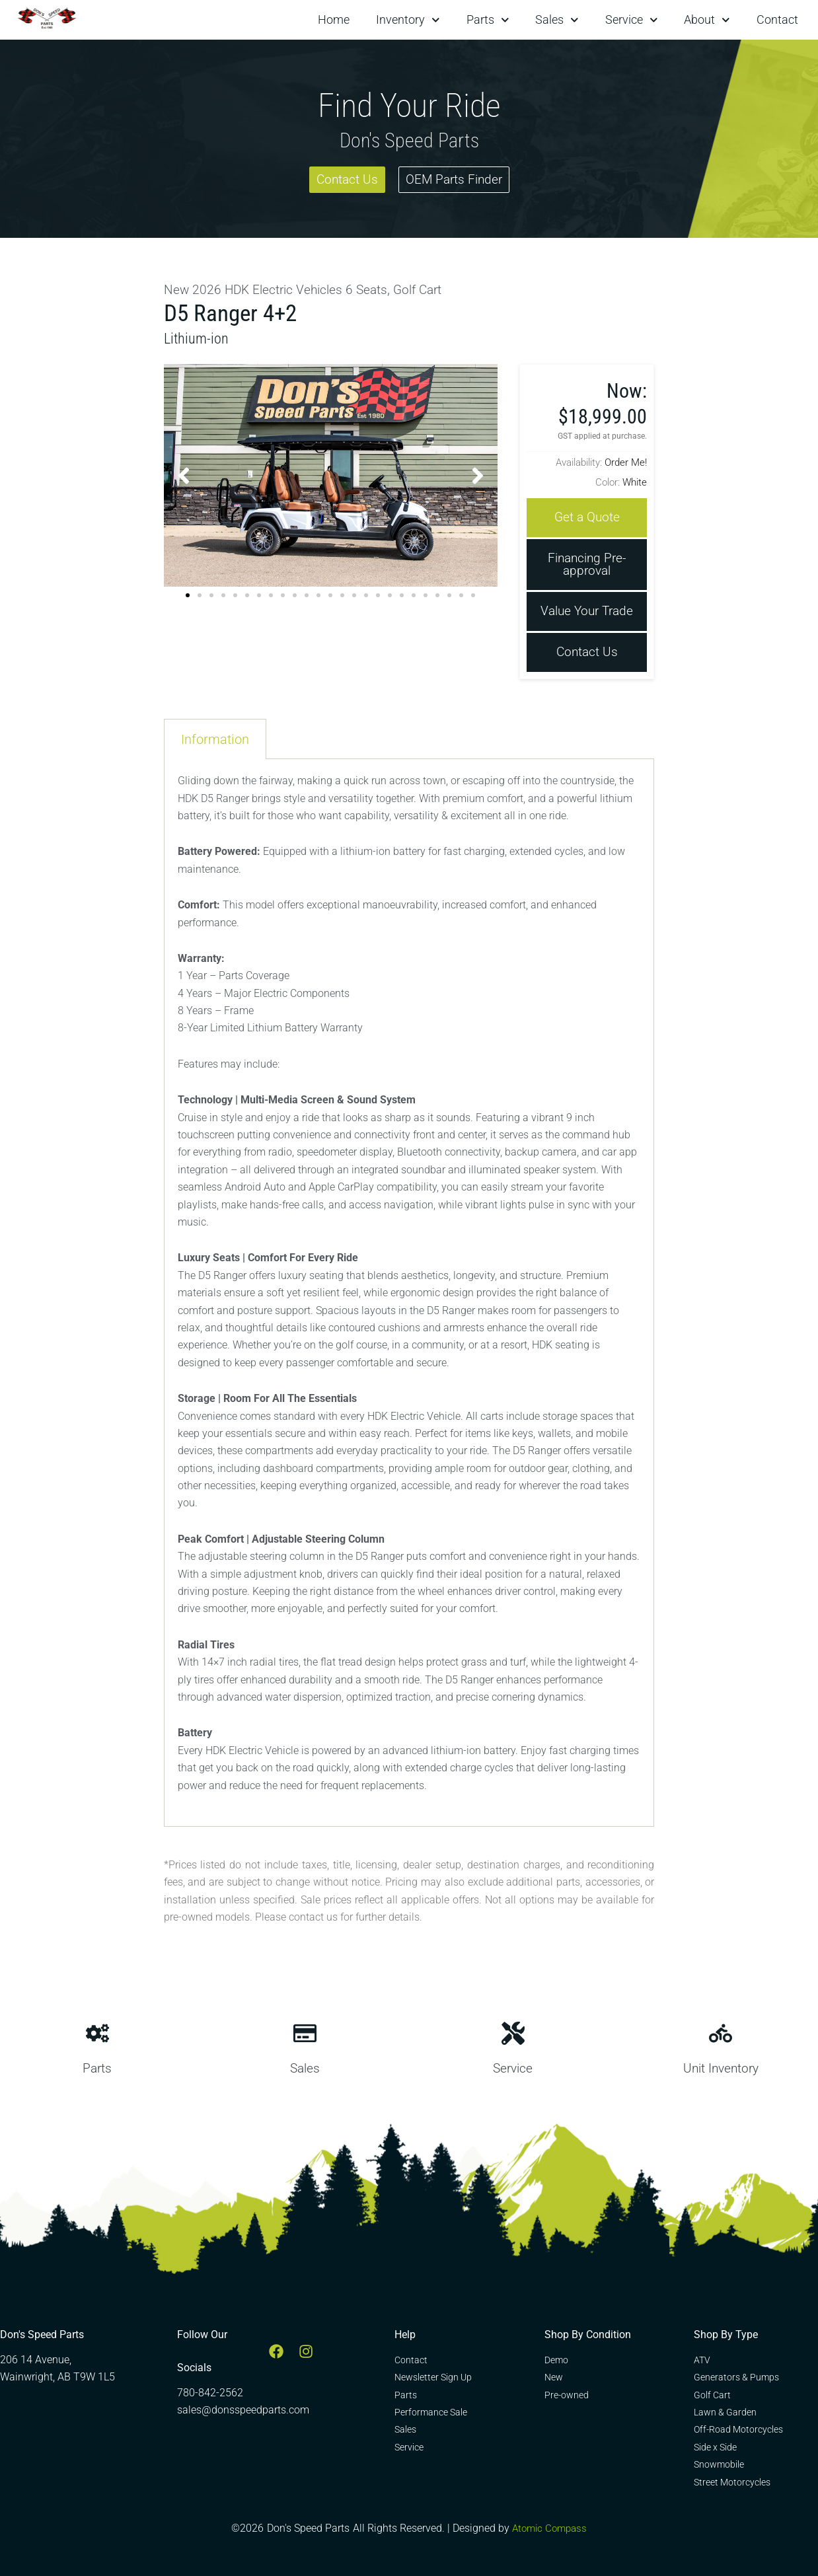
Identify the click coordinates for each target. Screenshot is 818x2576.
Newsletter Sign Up (433, 2377)
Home (334, 19)
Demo (556, 2360)
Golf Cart (427, 289)
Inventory (408, 20)
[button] (183, 474)
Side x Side (715, 2447)
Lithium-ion (199, 337)
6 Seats (373, 289)
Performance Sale (430, 2412)
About (707, 20)
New (177, 289)
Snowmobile (719, 2464)
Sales (557, 20)
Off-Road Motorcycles (738, 2429)
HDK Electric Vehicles (287, 289)
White (634, 481)
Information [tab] (215, 742)
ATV (702, 2360)
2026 (207, 289)
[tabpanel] (409, 1295)
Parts (487, 20)
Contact (777, 19)
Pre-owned (566, 2395)
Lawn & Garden (725, 2412)
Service (631, 20)
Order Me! (626, 461)
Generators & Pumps (736, 2377)
